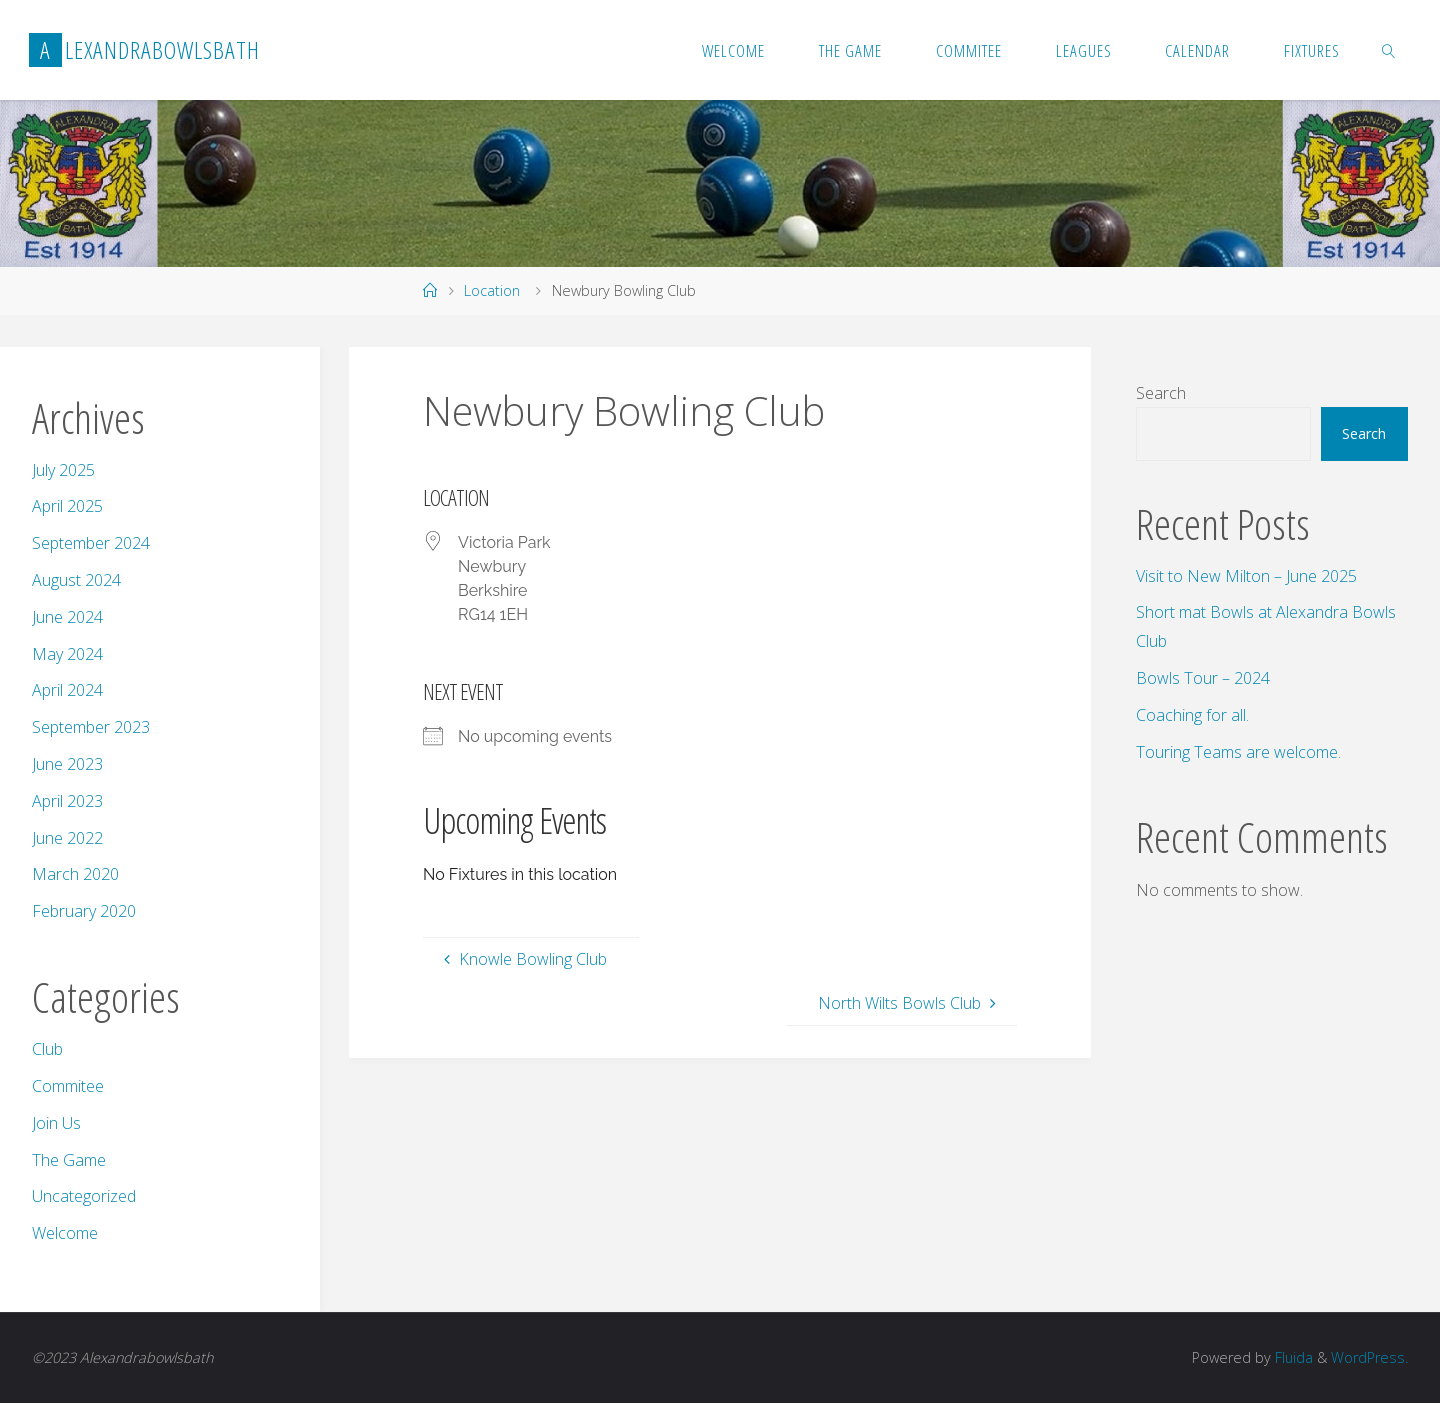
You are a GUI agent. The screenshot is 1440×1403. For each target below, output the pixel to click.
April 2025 (67, 506)
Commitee (68, 1086)
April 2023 (67, 801)
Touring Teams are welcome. (1238, 752)
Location (492, 290)
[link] (1389, 50)
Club (47, 1049)
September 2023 (91, 727)
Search (1161, 393)
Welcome (65, 1233)
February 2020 (84, 911)
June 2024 (67, 617)
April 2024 (67, 690)
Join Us (56, 1123)
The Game (69, 1160)
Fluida (1292, 1357)
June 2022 (67, 838)
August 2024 (76, 580)
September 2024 (91, 543)
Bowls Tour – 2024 (1203, 678)
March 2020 (75, 874)
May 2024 (67, 654)
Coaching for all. (1192, 715)
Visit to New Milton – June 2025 (1246, 576)
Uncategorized (84, 1196)
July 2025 (63, 470)
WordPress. (1369, 1357)
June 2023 (67, 764)
